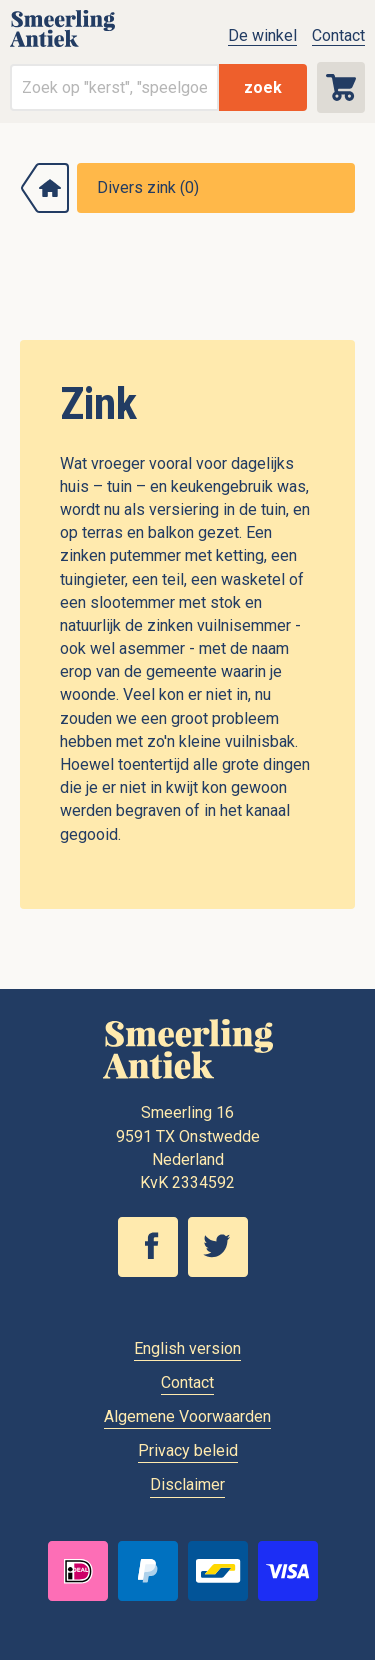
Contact (338, 35)
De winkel (262, 35)
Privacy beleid (188, 1450)
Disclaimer (187, 1484)
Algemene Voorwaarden (187, 1416)
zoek (263, 87)
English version (187, 1348)
